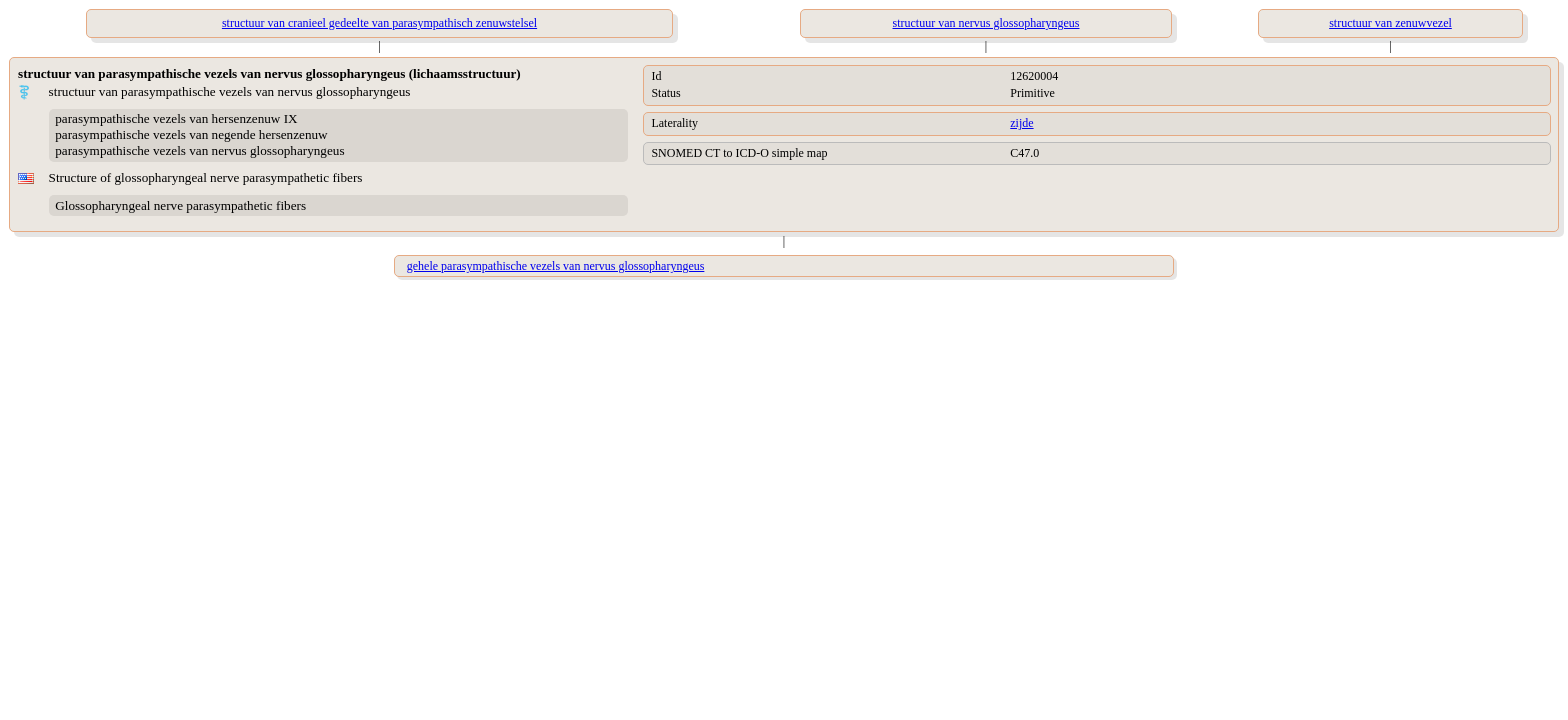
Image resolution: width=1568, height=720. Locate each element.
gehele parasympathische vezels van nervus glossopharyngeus (556, 266)
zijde (1021, 123)
